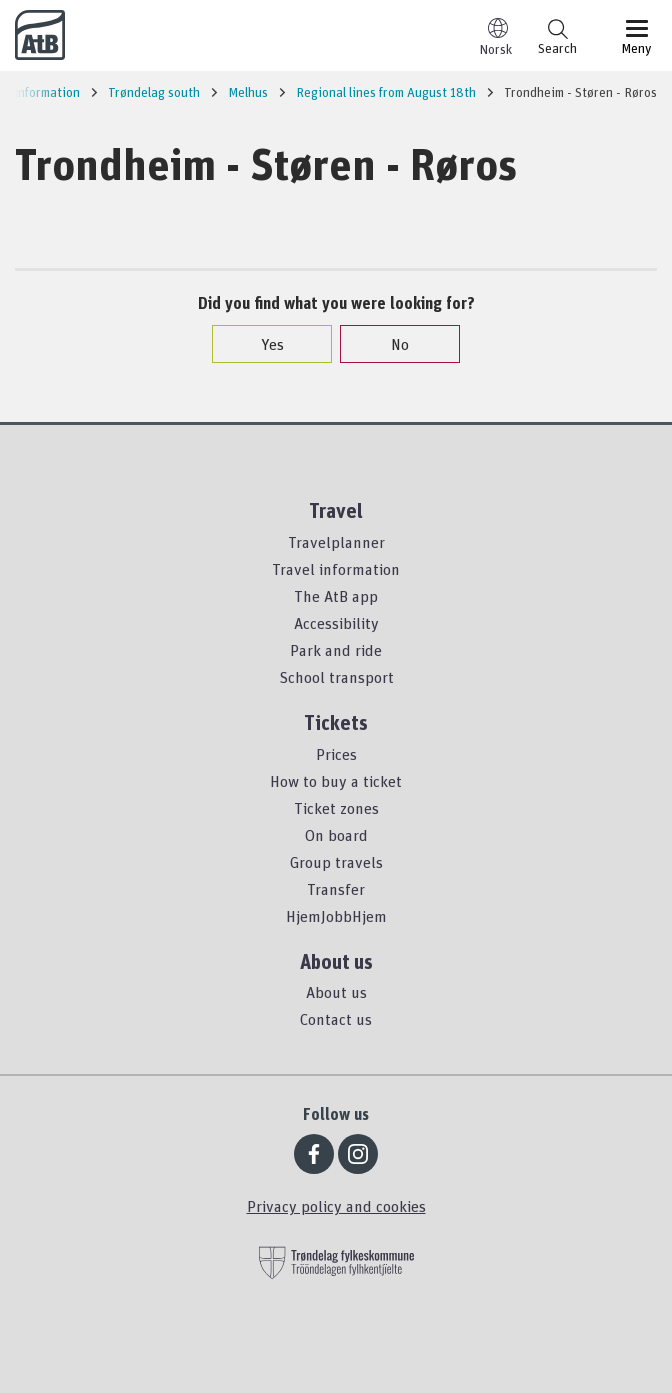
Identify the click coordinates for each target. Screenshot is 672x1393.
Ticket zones (336, 808)
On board (336, 835)
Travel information (336, 569)
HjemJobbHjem (336, 916)
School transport (336, 677)
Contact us (336, 1019)
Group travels (336, 862)
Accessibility (336, 623)
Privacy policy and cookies (336, 1206)
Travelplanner (336, 542)
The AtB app (336, 596)
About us (336, 992)
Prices (336, 754)
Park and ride (336, 650)
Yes (262, 344)
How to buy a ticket (336, 781)
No (390, 344)
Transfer (336, 889)
